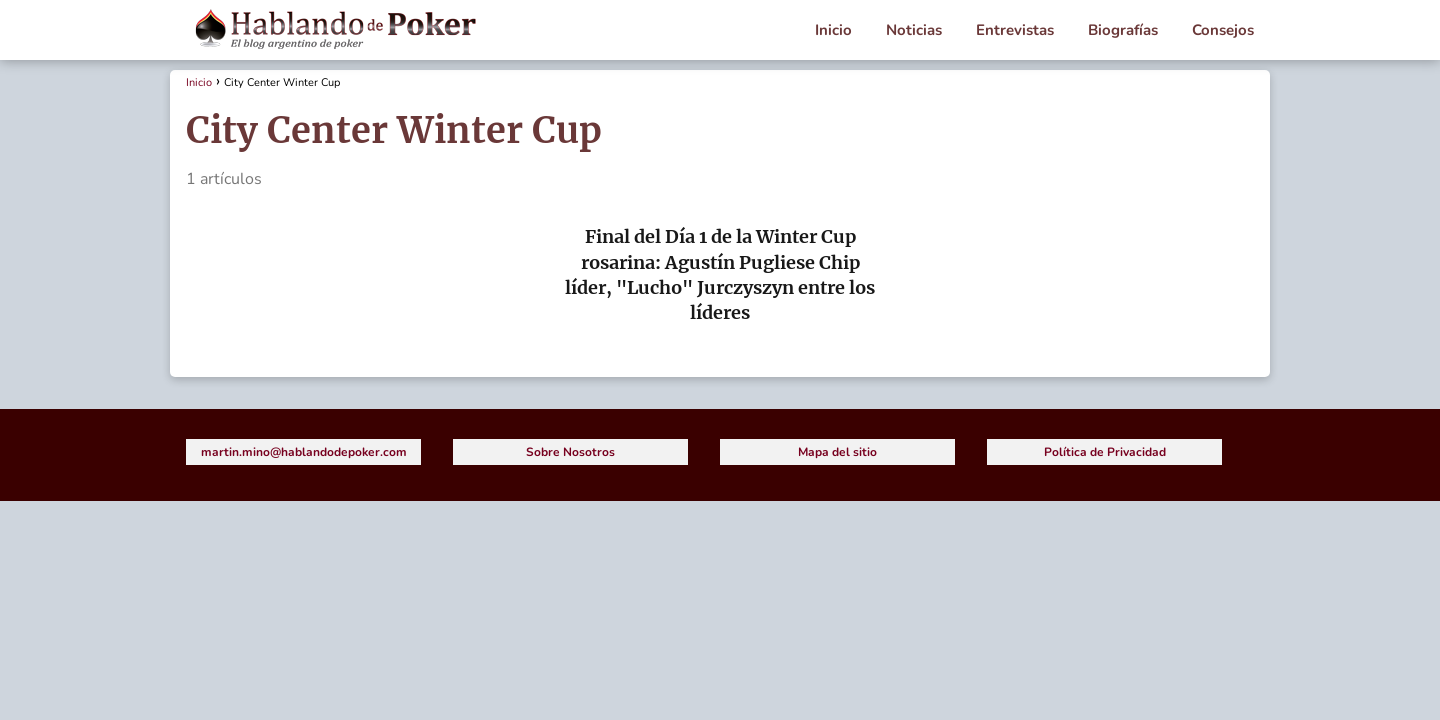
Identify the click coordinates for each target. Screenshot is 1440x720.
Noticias (914, 30)
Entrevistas (1015, 30)
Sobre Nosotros (570, 452)
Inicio (833, 30)
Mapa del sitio (837, 452)
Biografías (1123, 30)
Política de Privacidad (1105, 452)
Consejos (1223, 30)
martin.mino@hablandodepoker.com (304, 452)
